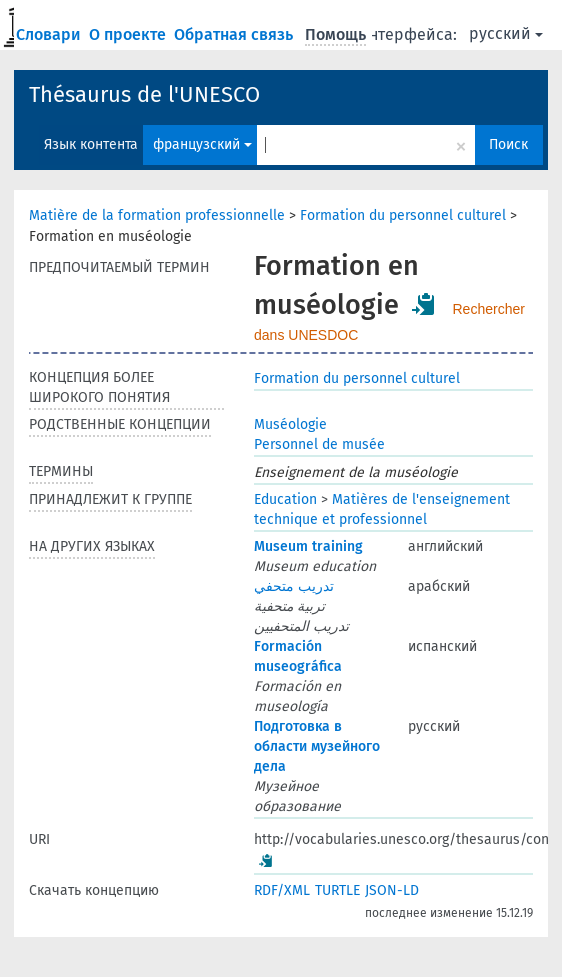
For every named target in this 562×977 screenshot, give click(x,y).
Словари (50, 34)
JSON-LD (392, 890)
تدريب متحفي (294, 586)
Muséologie (290, 424)
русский (506, 33)
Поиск (508, 144)
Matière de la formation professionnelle (157, 215)
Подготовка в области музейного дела (317, 746)
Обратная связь (235, 34)
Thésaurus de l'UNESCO (144, 94)
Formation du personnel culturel (403, 215)
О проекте (129, 34)
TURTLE (337, 890)
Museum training (308, 546)
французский (202, 144)
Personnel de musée (319, 444)
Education (285, 499)
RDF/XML (282, 890)
